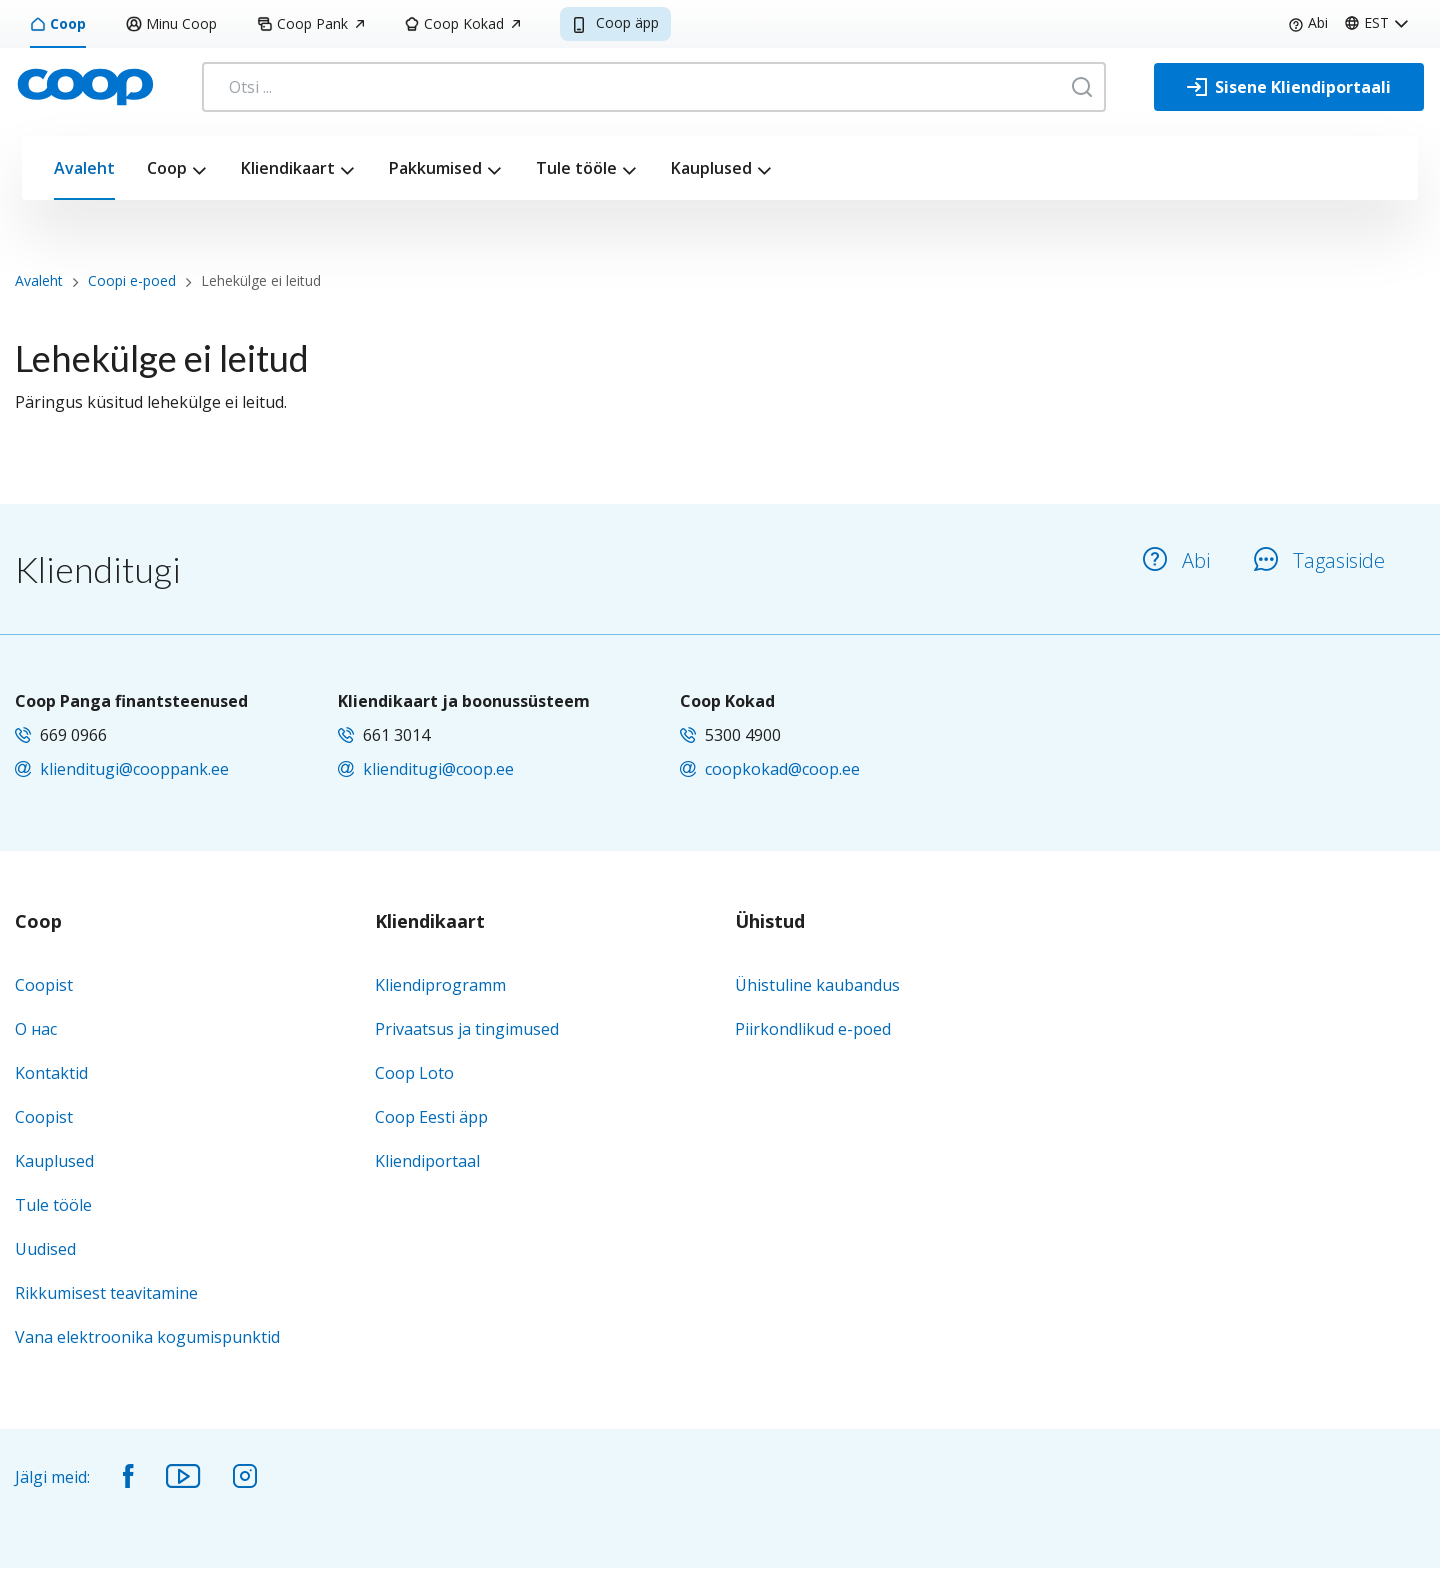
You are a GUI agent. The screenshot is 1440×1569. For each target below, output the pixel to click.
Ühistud (770, 922)
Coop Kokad (462, 23)
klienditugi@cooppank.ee (134, 769)
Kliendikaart (288, 168)
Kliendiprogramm (440, 985)
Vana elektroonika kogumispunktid (147, 1337)
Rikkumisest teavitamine (106, 1293)
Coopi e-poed (132, 280)
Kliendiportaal (427, 1161)
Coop (58, 23)
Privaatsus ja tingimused (467, 1029)
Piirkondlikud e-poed (813, 1029)
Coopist (44, 985)
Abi (1308, 22)
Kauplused (711, 168)
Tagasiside (1319, 560)
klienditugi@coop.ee (438, 769)
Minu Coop (171, 23)
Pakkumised (435, 168)
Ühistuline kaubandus (817, 985)
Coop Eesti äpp (431, 1117)
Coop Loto (414, 1073)
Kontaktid (51, 1073)
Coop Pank (310, 23)
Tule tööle (576, 168)
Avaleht (84, 168)
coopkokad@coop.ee (782, 769)
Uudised (45, 1249)
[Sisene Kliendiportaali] (1289, 87)
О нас (36, 1029)
